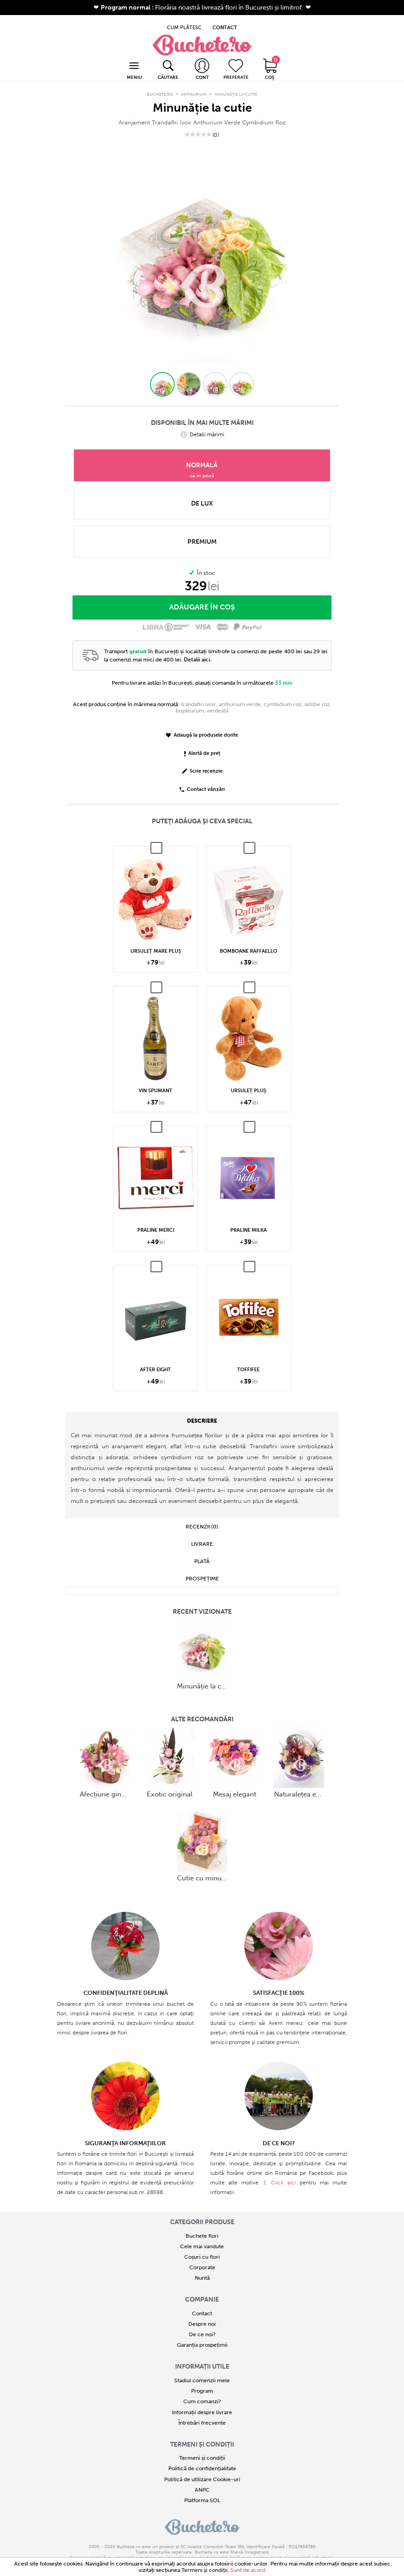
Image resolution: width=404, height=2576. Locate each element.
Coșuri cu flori (202, 2246)
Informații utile (202, 2356)
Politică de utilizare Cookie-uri (202, 2469)
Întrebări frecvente (202, 2412)
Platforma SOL (202, 2490)
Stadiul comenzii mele (202, 2370)
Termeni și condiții (202, 2434)
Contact (202, 2303)
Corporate (202, 2257)
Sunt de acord (247, 2570)
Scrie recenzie (202, 761)
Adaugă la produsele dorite (202, 725)
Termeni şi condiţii (204, 2570)
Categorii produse (202, 2211)
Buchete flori (202, 2225)
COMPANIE (202, 2289)
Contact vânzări (202, 779)
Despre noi (202, 2313)
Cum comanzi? (202, 2391)
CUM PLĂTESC (184, 21)
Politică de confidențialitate (202, 2458)
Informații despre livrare (202, 2402)
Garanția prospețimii (202, 2335)
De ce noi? (202, 2324)
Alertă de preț (202, 743)
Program (202, 2380)
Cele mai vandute (202, 2236)
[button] (162, 373)
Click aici (283, 2172)
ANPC (202, 2479)
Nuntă (202, 2268)
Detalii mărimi (202, 424)
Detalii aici (197, 649)
